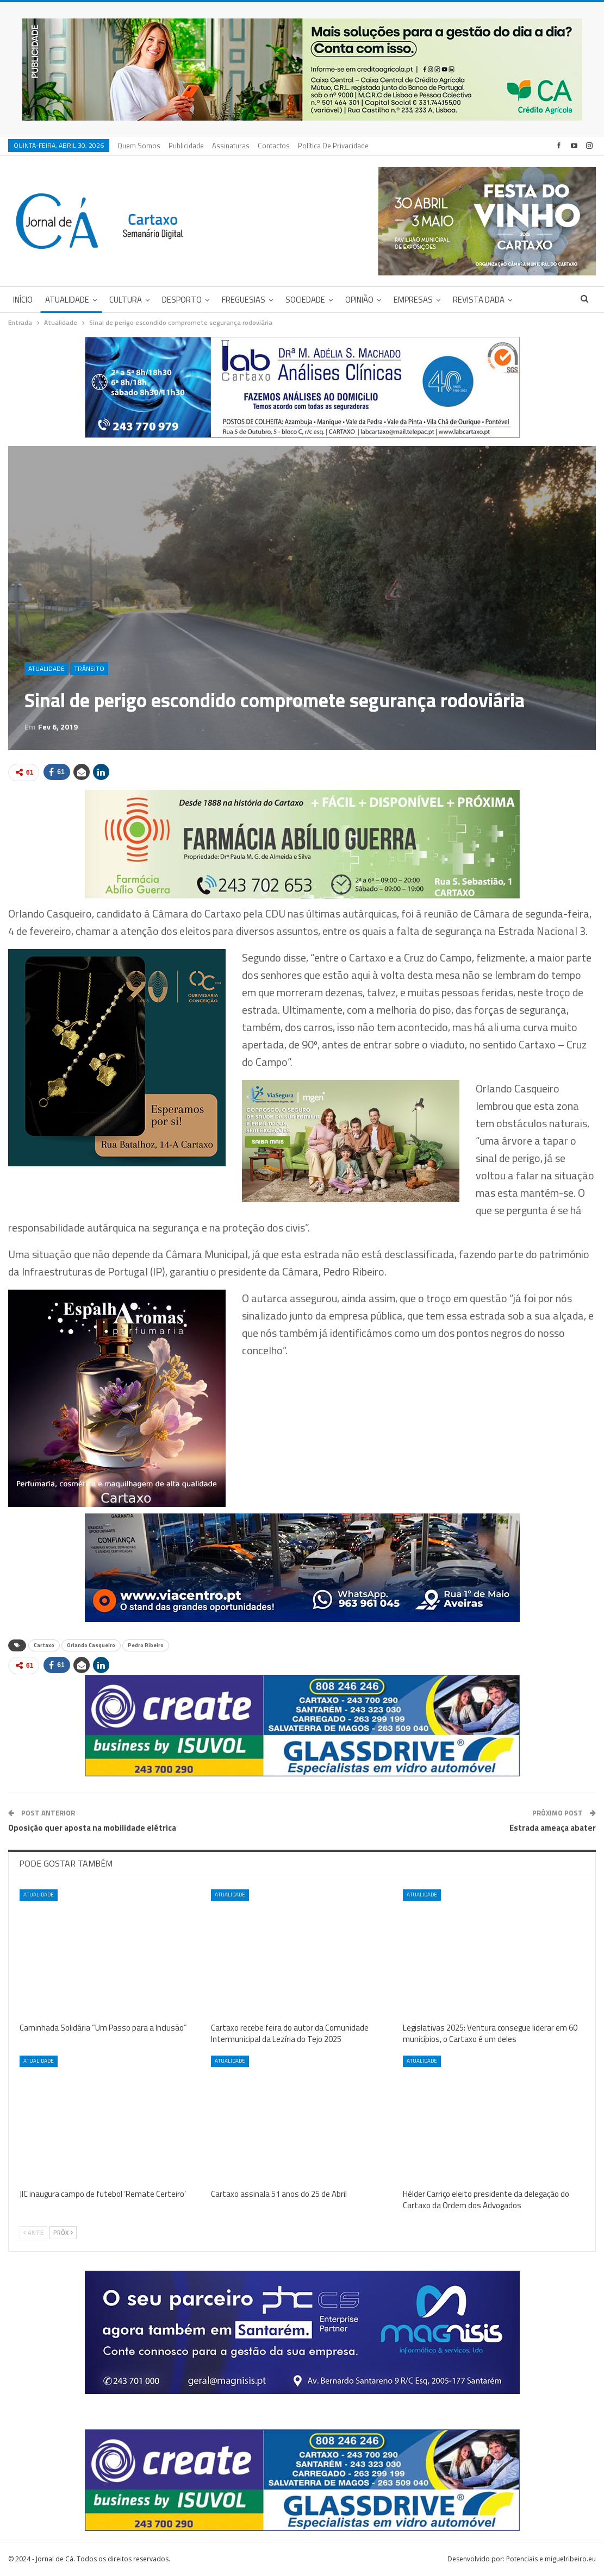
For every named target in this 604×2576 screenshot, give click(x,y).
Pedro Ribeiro (146, 1645)
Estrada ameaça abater (552, 1827)
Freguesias (243, 299)
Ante (33, 2232)
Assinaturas (231, 145)
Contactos (274, 145)
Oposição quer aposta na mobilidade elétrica (92, 1827)
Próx (63, 2232)
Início (23, 299)
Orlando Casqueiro (91, 1645)
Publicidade (186, 145)
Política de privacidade (333, 145)
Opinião (359, 299)
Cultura (125, 299)
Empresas (413, 299)
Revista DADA (479, 299)
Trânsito (89, 668)
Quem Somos (138, 145)
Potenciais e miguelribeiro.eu (551, 2559)
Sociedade (305, 299)
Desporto (182, 299)
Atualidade (67, 299)
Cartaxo (44, 1645)
